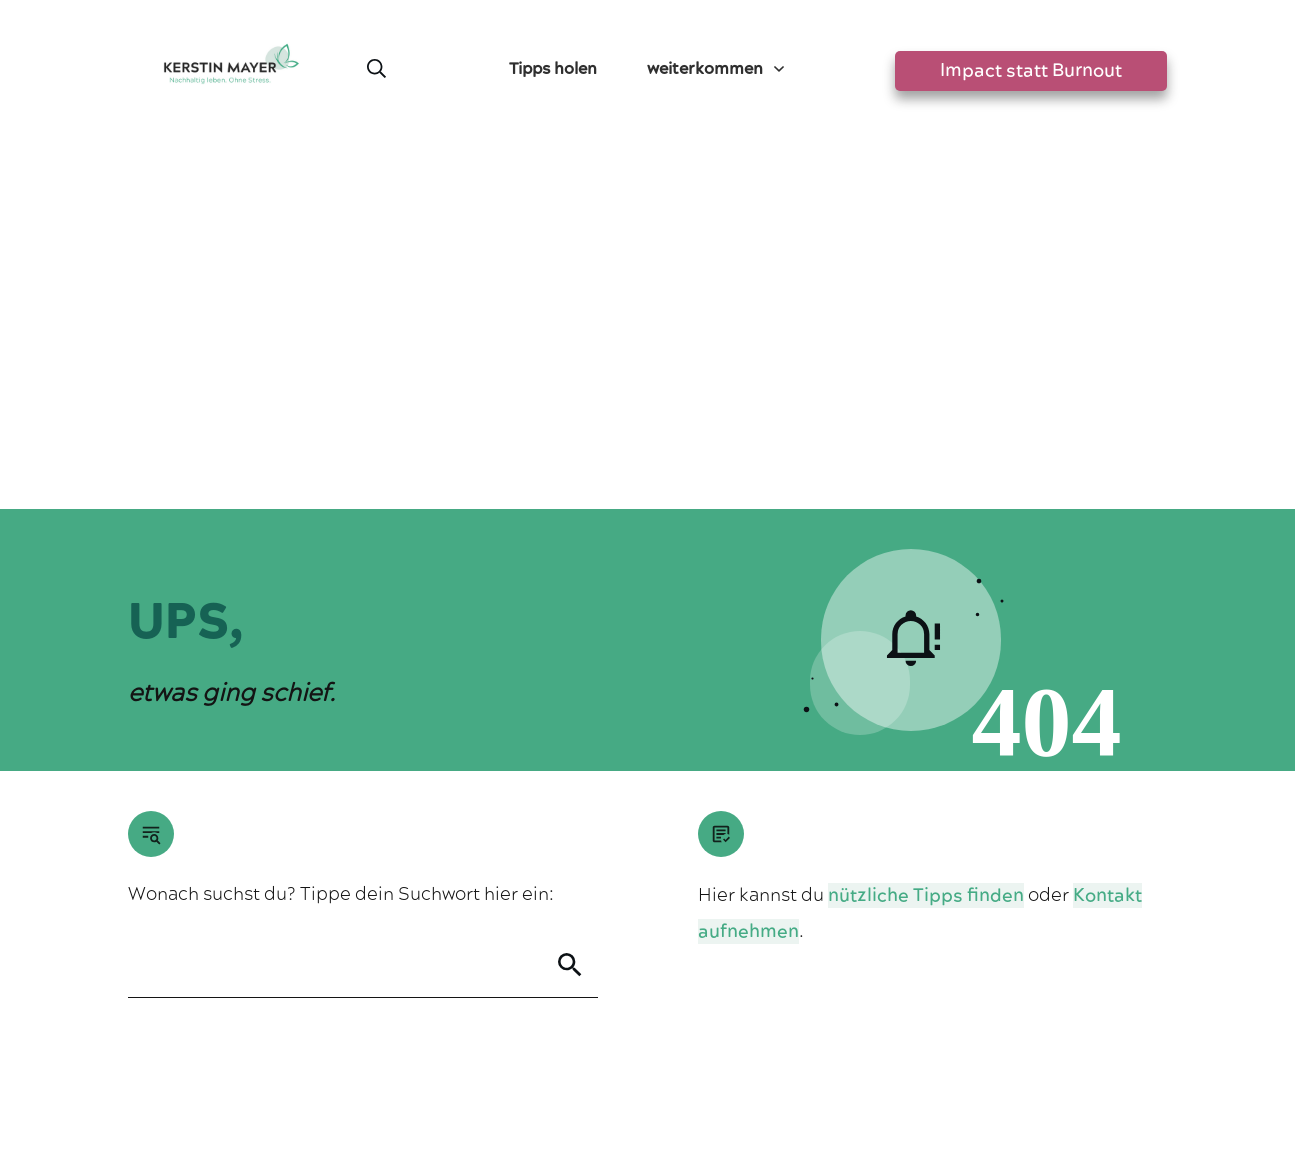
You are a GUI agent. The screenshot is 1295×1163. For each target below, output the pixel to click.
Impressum (565, 1068)
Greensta (315, 1014)
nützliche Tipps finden (926, 528)
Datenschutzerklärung (690, 1068)
